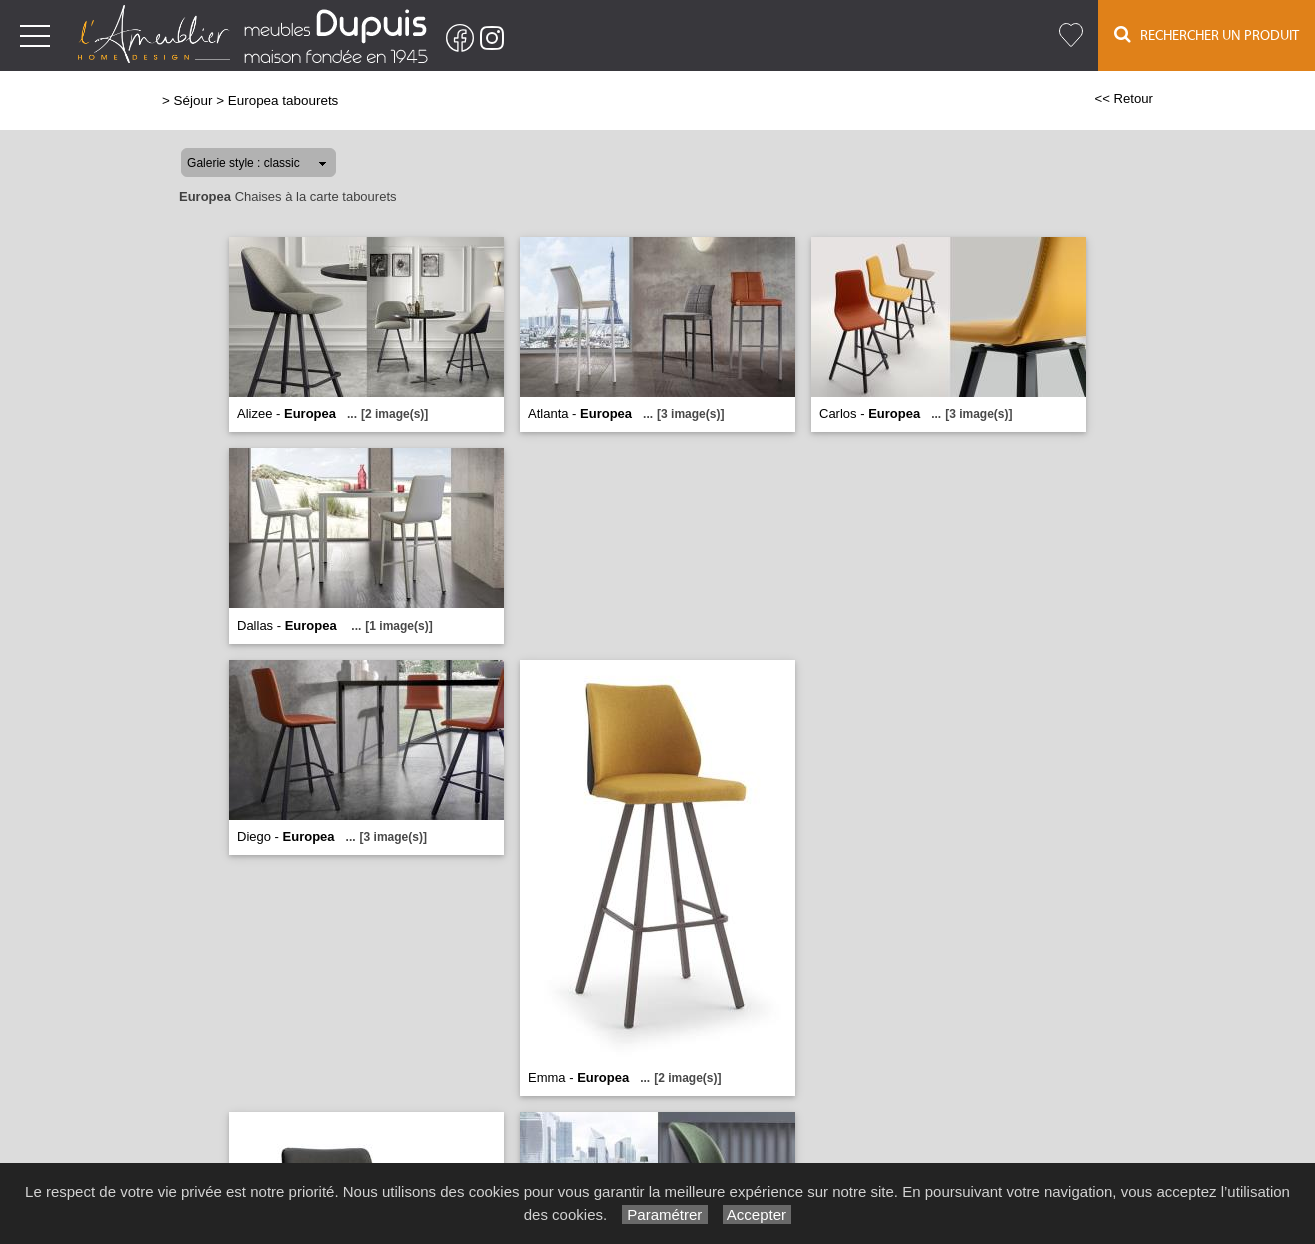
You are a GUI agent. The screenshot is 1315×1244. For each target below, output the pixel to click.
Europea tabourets (283, 100)
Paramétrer (664, 1214)
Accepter (757, 1214)
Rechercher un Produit (1206, 34)
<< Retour (1123, 98)
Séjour (193, 100)
